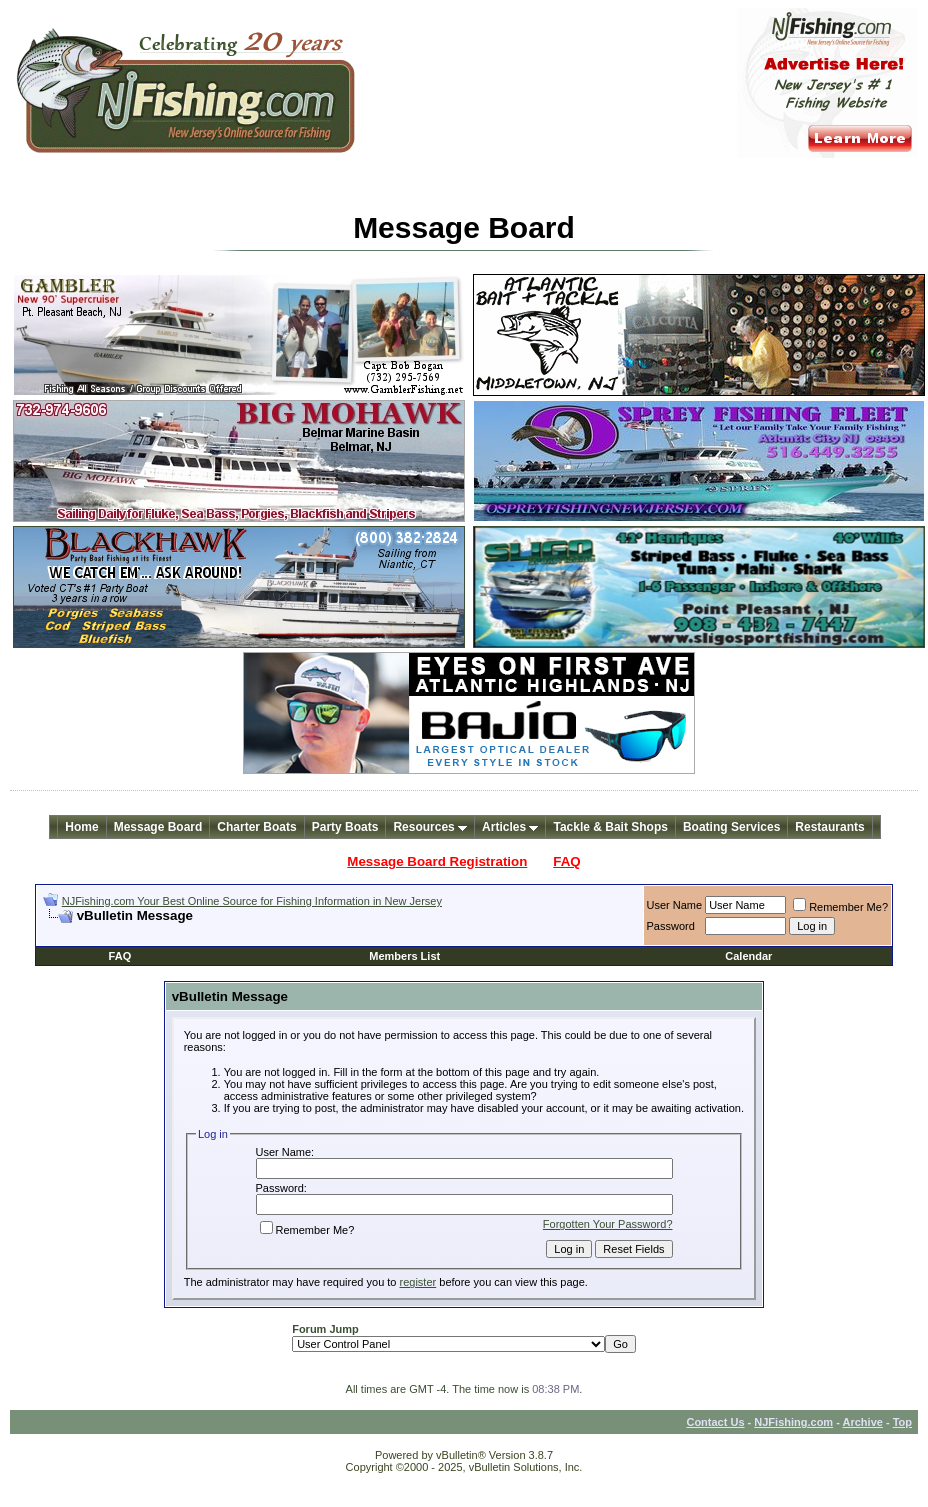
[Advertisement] (277, 931)
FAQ (566, 861)
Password (671, 926)
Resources (430, 827)
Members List (404, 956)
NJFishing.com (793, 1422)
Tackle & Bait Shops (610, 827)
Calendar (748, 956)
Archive (863, 1422)
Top (902, 1422)
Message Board (158, 827)
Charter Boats (256, 827)
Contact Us (715, 1422)
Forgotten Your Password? (608, 1224)
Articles (510, 827)
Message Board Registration (437, 861)
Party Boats (345, 827)
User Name (675, 905)
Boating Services (731, 827)
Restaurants (829, 827)
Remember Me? (840, 907)
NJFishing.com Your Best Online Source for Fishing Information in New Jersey (252, 901)
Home (81, 827)
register (418, 1282)
